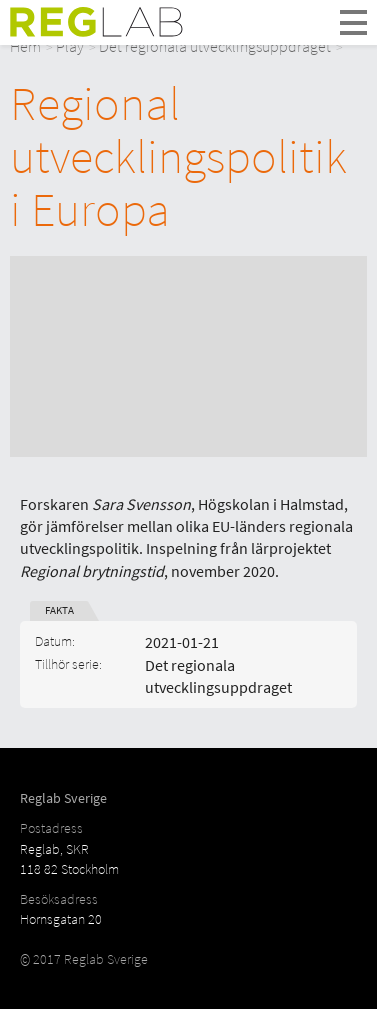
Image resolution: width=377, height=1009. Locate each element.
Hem (25, 46)
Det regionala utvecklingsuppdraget (215, 46)
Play (70, 46)
